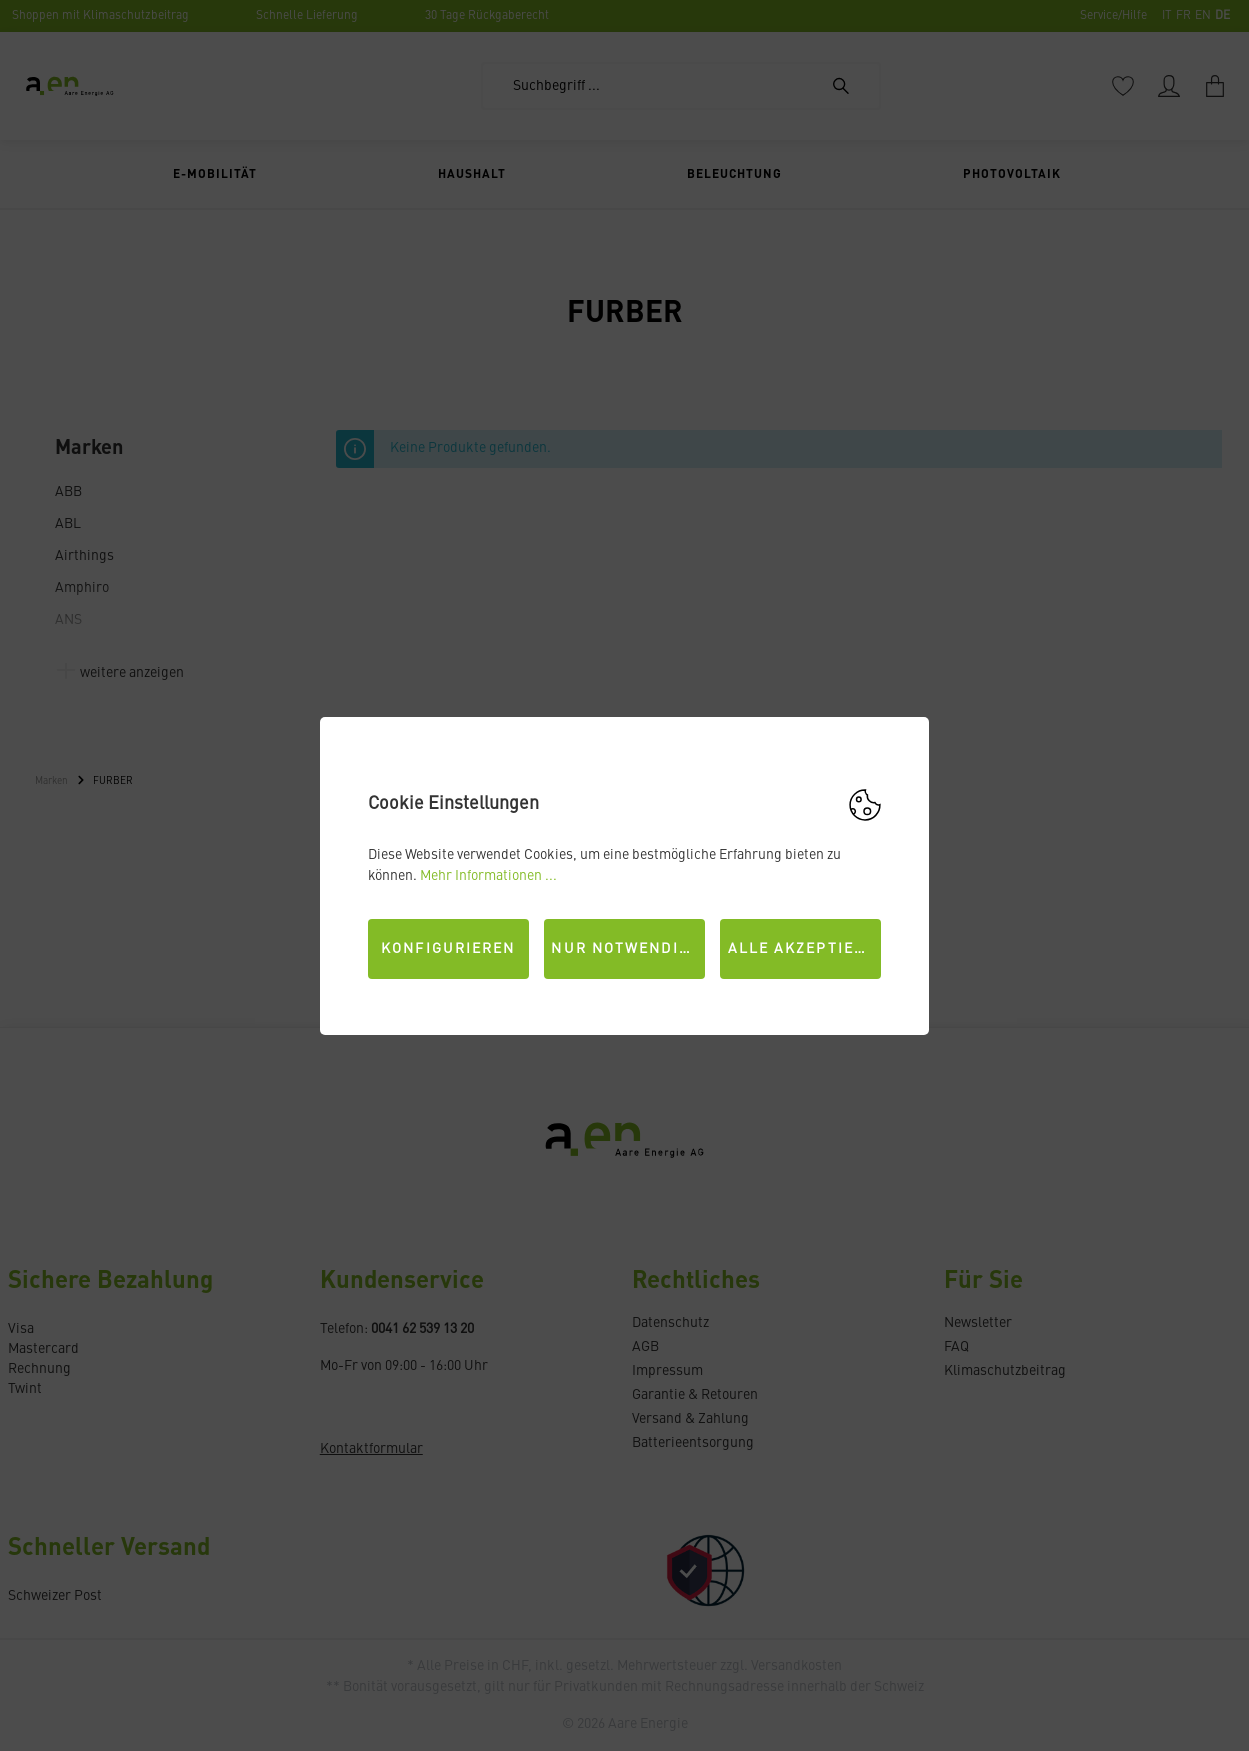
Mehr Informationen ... (488, 876)
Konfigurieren (448, 949)
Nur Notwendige (625, 949)
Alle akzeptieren (805, 949)
